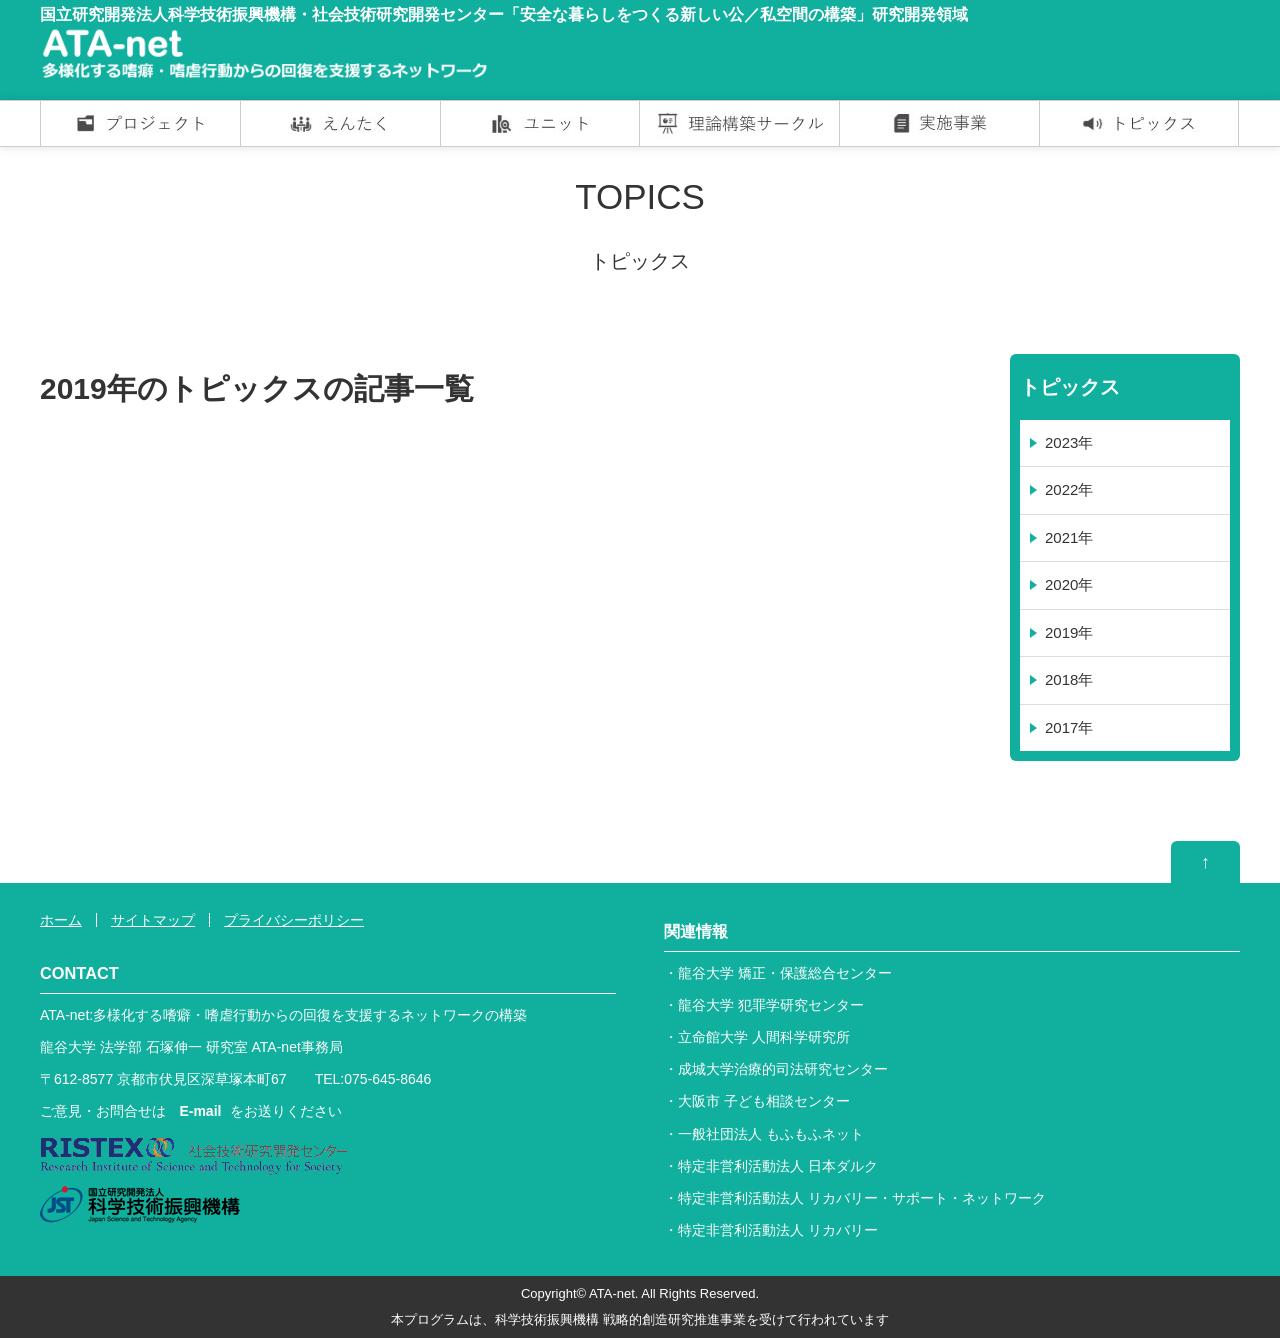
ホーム (61, 920)
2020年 (1069, 584)
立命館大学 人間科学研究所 (764, 1037)
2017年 (1069, 727)
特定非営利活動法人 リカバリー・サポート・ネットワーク (862, 1198)
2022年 (1069, 489)
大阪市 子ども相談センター (764, 1101)
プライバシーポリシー (294, 920)
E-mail (200, 1111)
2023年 (1069, 442)
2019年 (1069, 632)
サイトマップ (153, 920)
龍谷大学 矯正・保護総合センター (785, 973)
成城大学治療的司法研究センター (783, 1069)
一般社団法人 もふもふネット (771, 1134)
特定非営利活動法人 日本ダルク (778, 1166)
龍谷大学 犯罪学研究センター (771, 1005)
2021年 (1069, 537)
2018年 (1069, 679)
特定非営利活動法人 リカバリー (778, 1230)
